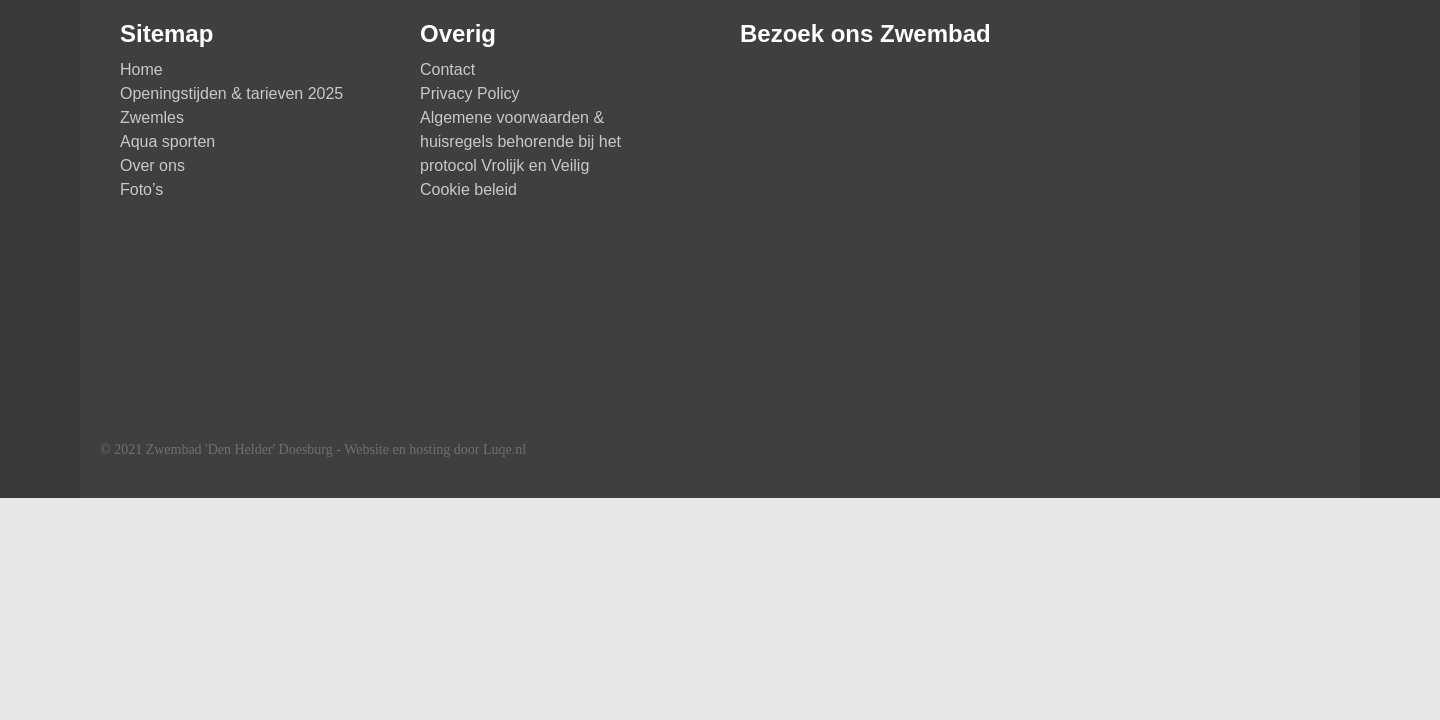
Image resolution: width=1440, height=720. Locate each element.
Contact (447, 69)
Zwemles (152, 117)
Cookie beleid (468, 189)
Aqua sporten (167, 141)
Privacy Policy (470, 93)
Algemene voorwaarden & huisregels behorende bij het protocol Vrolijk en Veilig (520, 141)
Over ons (152, 165)
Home (141, 69)
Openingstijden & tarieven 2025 (231, 93)
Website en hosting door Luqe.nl (435, 449)
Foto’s (141, 189)
